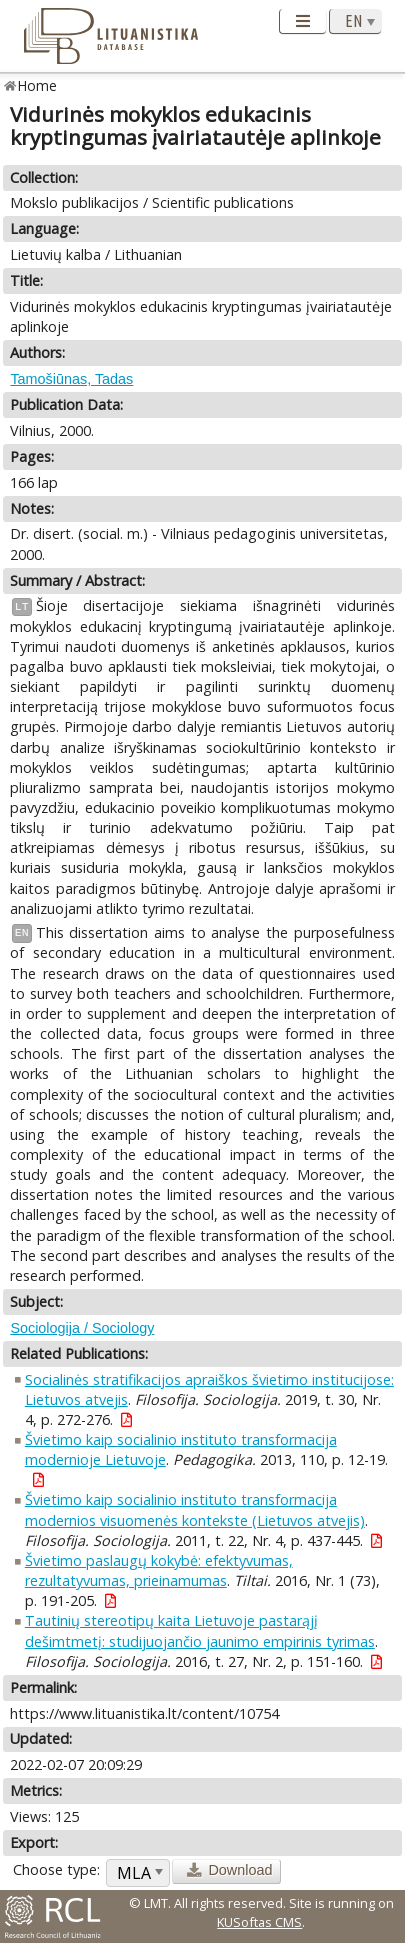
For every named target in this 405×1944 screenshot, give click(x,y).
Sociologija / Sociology (82, 1328)
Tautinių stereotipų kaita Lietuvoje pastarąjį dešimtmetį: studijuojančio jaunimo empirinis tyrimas (200, 1630)
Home (37, 85)
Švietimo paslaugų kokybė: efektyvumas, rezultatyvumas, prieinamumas (159, 1570)
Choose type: (56, 1869)
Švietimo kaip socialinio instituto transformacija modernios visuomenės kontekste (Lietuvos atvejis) (195, 1509)
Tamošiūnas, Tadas (71, 379)
